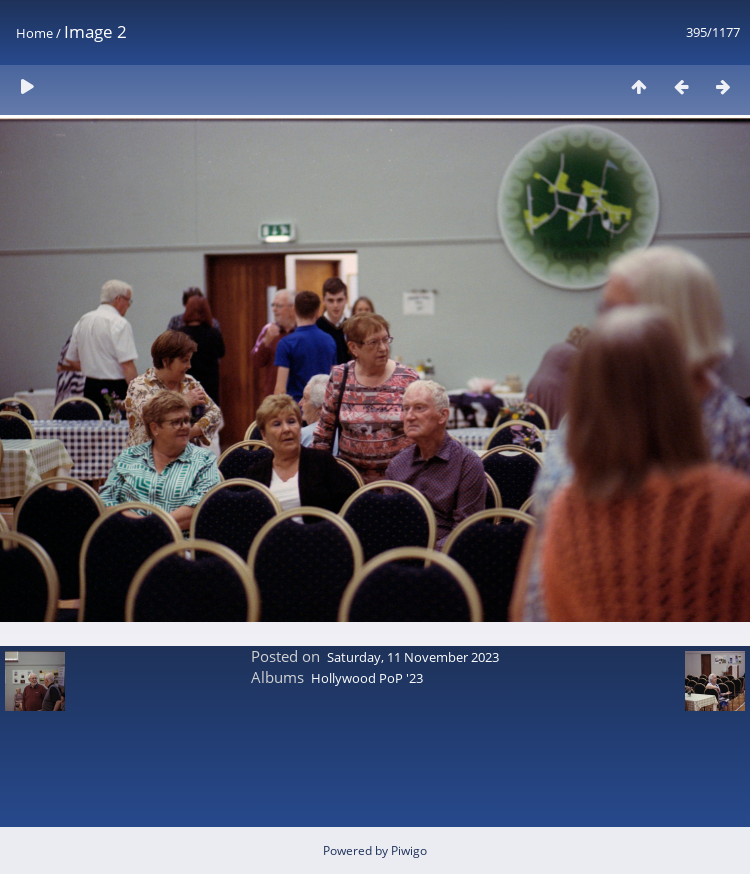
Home (34, 33)
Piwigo (409, 850)
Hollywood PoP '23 (367, 678)
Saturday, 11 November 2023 (413, 657)
